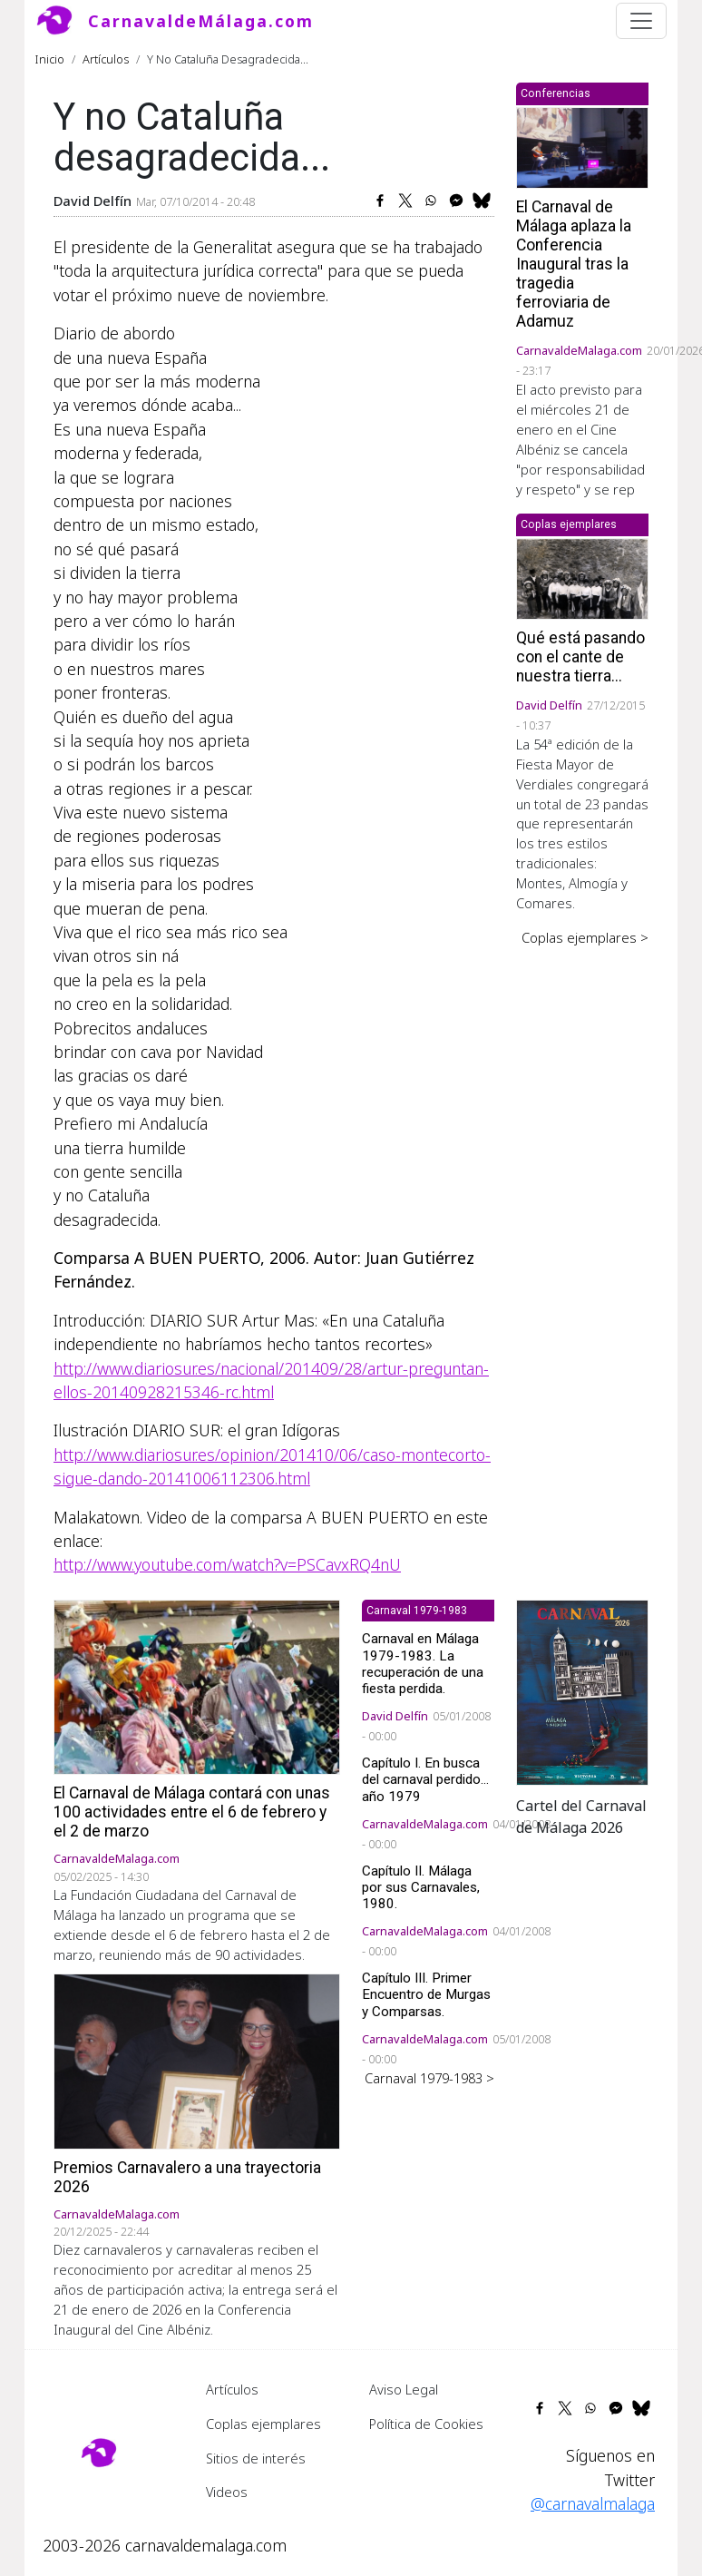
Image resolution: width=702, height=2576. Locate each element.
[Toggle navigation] (641, 21)
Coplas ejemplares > (585, 937)
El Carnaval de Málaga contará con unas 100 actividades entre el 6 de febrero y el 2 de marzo (192, 1812)
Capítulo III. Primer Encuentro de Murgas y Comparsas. (426, 1994)
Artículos (106, 59)
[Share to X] (405, 200)
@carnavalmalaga (593, 2503)
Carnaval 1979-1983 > (429, 2078)
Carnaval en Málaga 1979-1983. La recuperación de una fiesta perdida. (422, 1664)
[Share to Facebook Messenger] (456, 200)
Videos (227, 2492)
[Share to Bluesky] (482, 200)
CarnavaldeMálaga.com (201, 21)
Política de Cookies (426, 2423)
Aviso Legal (403, 2389)
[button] (582, 1690)
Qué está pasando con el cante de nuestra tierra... (580, 657)
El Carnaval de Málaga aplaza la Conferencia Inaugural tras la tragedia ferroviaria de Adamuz (573, 264)
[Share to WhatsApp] (431, 200)
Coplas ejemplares (263, 2423)
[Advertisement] (582, 1229)
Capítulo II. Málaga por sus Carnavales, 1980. (421, 1887)
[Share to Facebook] (380, 200)
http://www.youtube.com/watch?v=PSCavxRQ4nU (227, 1564)
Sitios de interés (256, 2458)
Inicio (49, 59)
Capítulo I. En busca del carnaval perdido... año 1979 (425, 1779)
